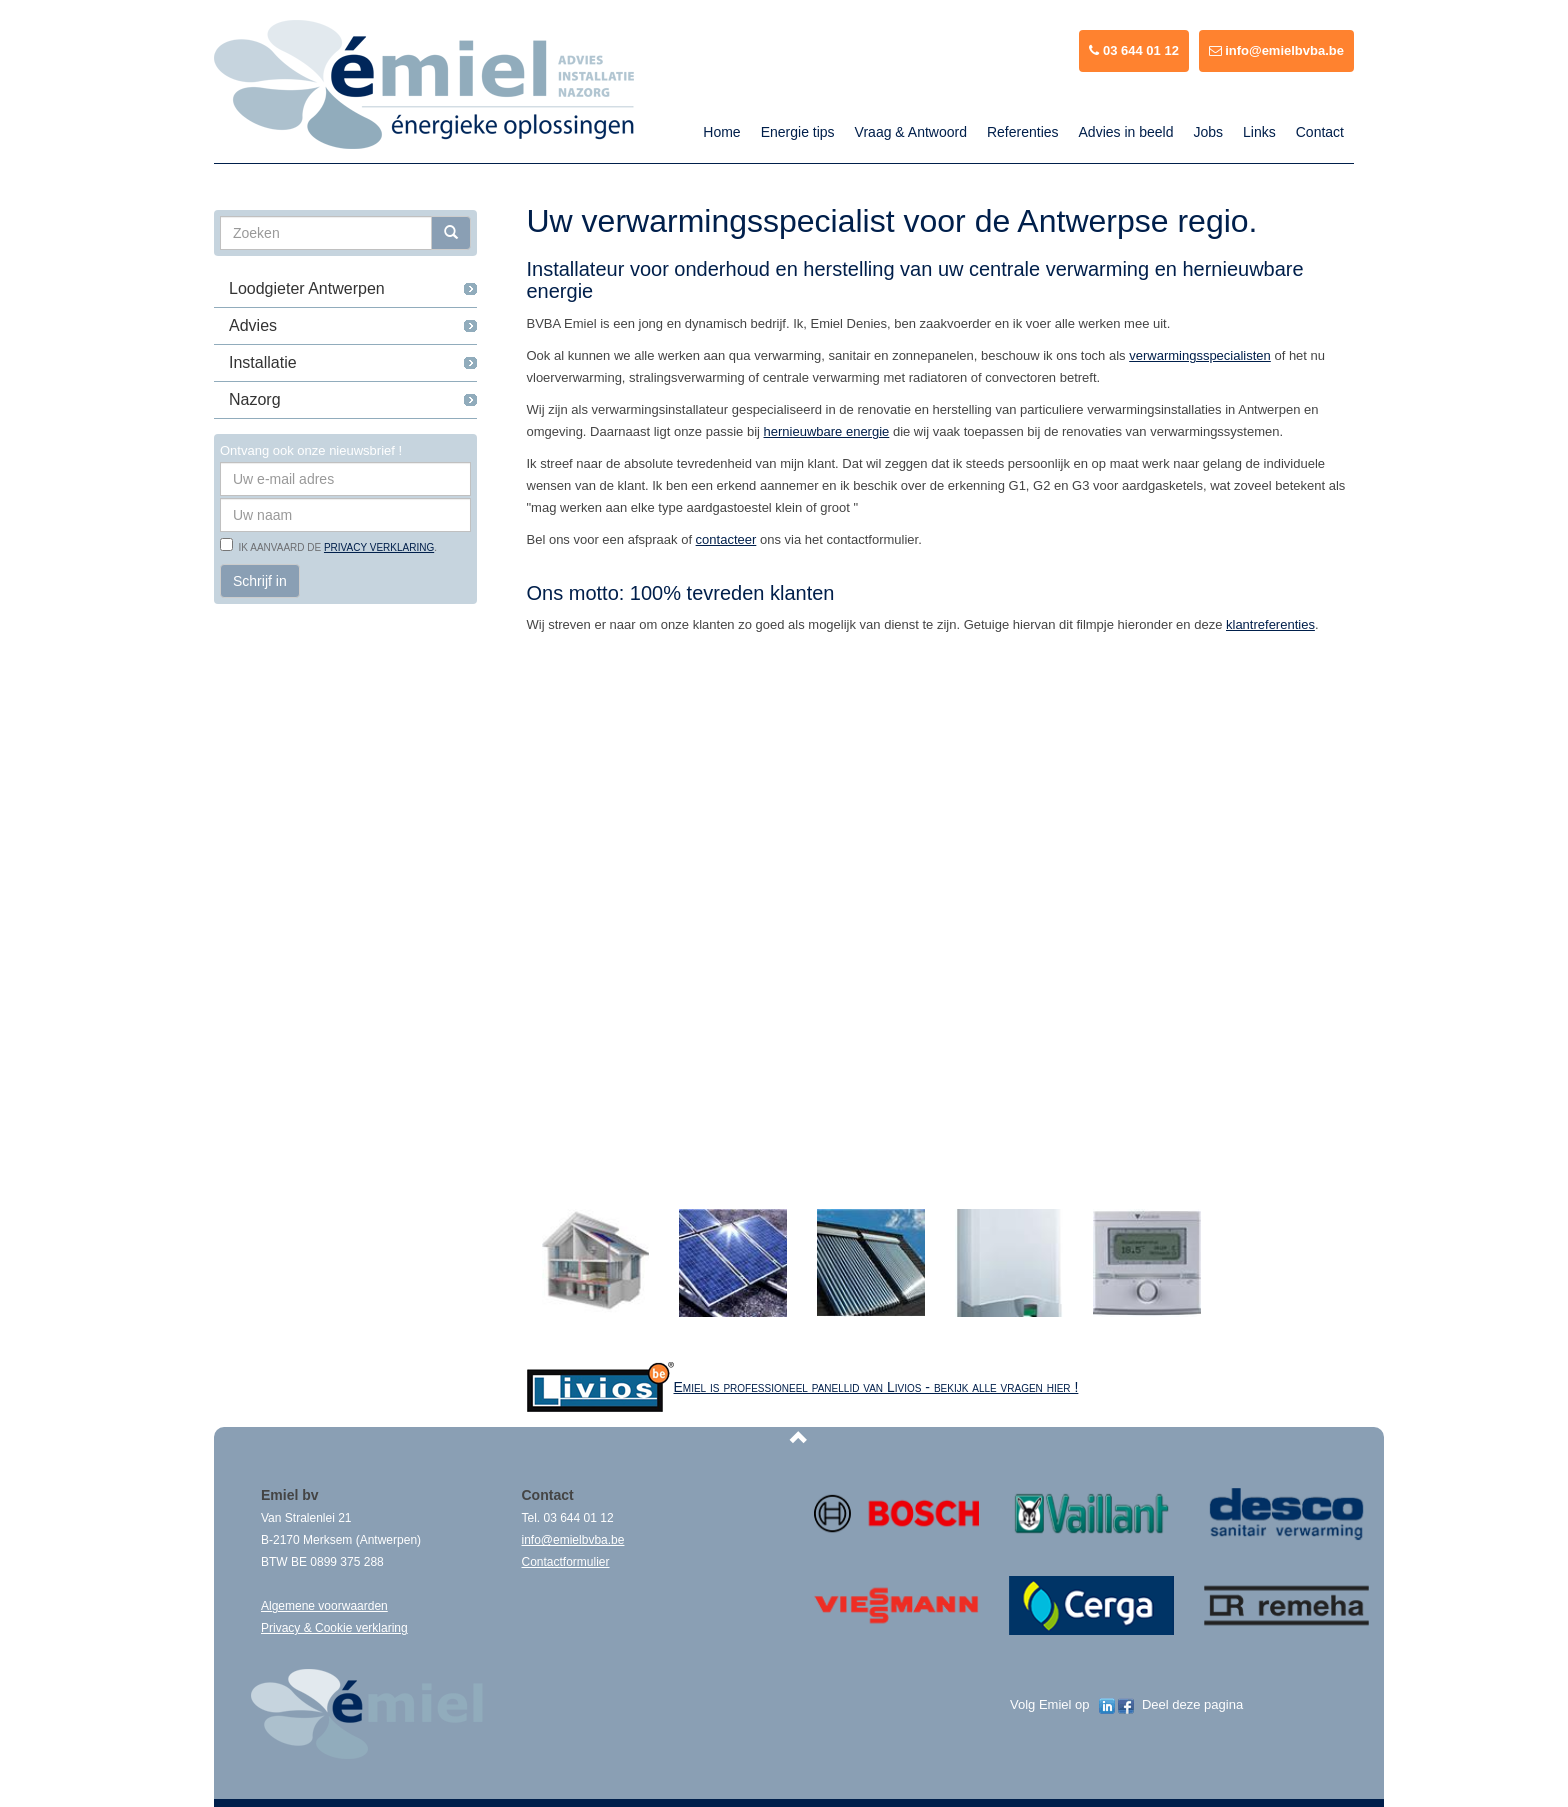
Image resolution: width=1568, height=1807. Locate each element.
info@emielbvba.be (1276, 50)
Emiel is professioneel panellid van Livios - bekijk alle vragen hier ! (876, 1387)
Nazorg (255, 399)
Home (721, 132)
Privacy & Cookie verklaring (334, 1628)
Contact (1320, 132)
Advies (253, 325)
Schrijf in (260, 581)
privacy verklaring (379, 547)
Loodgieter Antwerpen (307, 288)
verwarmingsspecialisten (1200, 355)
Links (1259, 132)
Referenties (1023, 132)
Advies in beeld (1126, 132)
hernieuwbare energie (827, 431)
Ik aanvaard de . (335, 547)
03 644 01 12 (1134, 50)
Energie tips (798, 132)
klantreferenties (1270, 624)
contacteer (726, 539)
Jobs (1208, 132)
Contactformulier (566, 1562)
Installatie (263, 362)
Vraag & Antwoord (911, 132)
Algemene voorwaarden (324, 1606)
